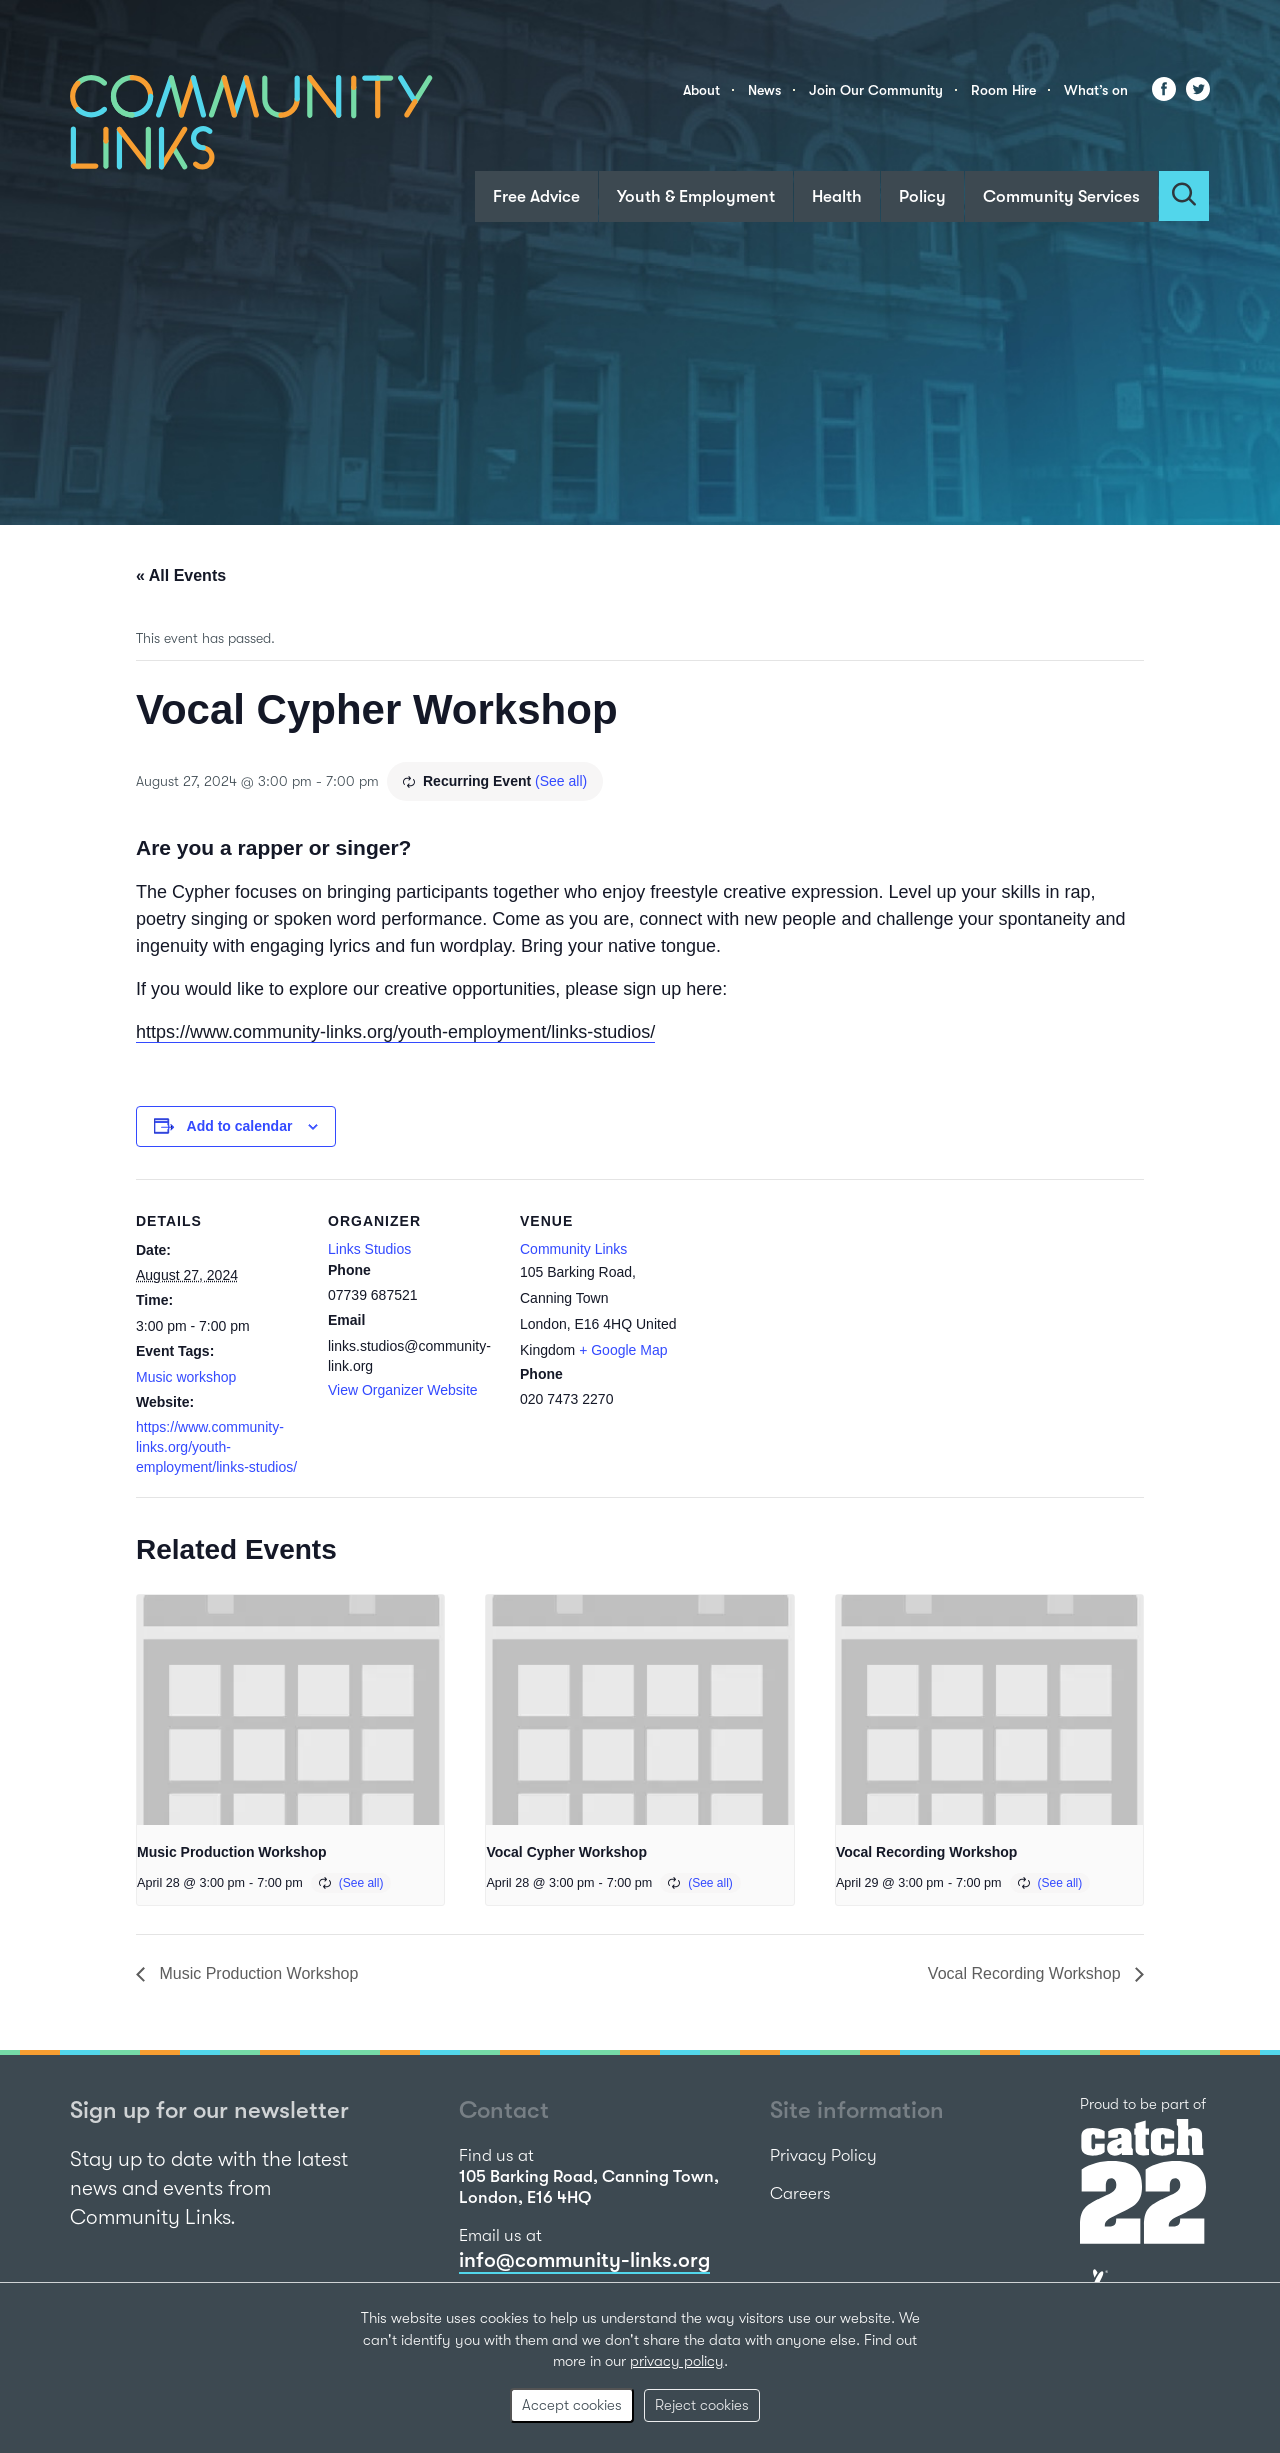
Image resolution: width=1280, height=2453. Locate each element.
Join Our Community (876, 90)
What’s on (1096, 90)
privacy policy (677, 2361)
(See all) (561, 781)
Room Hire (1003, 90)
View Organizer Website (403, 1390)
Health (837, 196)
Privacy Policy (823, 2155)
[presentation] (290, 1710)
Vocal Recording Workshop (927, 1852)
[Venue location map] (817, 1316)
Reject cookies (702, 2405)
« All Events (181, 575)
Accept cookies (572, 2405)
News (764, 90)
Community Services (1061, 196)
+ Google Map (623, 1350)
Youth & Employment (696, 196)
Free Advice (536, 196)
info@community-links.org (584, 2260)
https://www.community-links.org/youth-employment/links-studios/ (395, 1032)
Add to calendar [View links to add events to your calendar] (240, 1126)
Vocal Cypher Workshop (566, 1852)
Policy (922, 196)
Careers (800, 2193)
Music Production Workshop (232, 1852)
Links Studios (369, 1249)
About (701, 90)
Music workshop (186, 1377)
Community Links (573, 1249)
